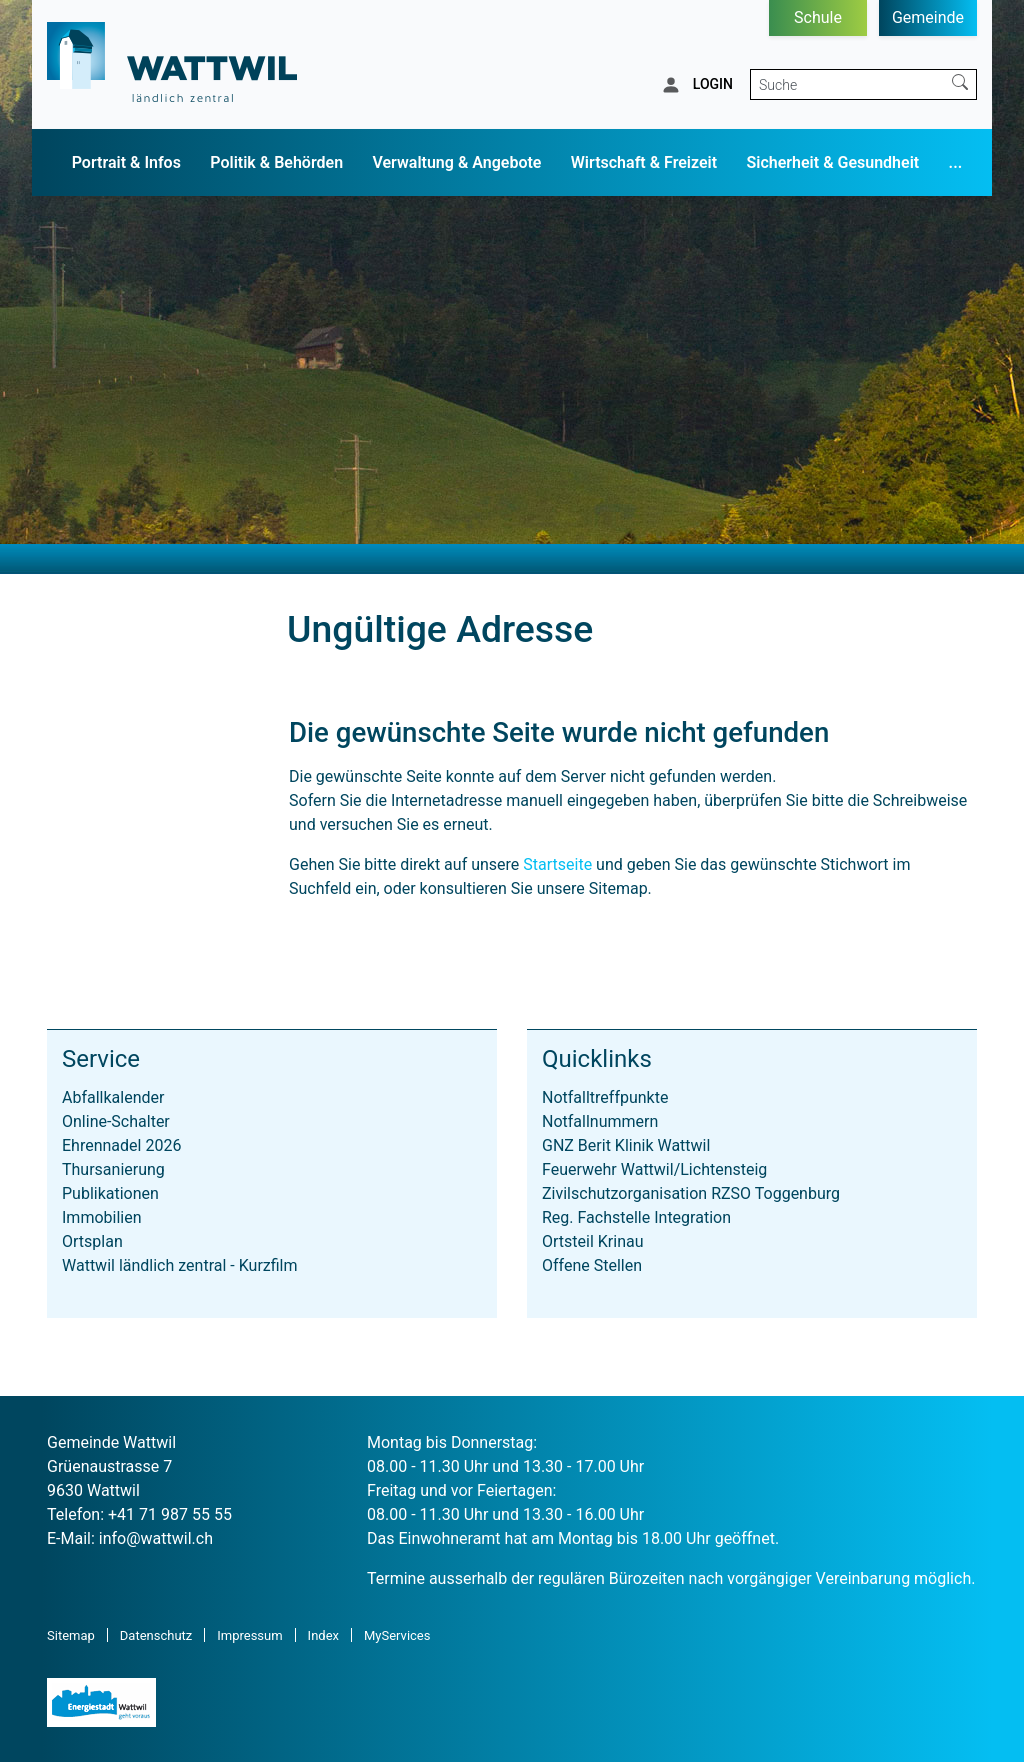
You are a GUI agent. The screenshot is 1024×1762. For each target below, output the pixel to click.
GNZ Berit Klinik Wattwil (626, 1145)
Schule (818, 17)
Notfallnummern (600, 1121)
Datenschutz (156, 1635)
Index (323, 1635)
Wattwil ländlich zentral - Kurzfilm (180, 1265)
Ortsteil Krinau (593, 1241)
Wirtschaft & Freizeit (644, 162)
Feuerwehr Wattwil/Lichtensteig (654, 1169)
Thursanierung (113, 1169)
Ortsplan (92, 1241)
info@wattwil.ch (156, 1538)
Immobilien (102, 1217)
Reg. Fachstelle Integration (636, 1217)
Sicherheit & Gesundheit (833, 162)
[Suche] (847, 84)
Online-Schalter (116, 1121)
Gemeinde (928, 17)
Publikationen (110, 1193)
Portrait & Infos (126, 162)
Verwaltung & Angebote (456, 162)
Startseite (557, 864)
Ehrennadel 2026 (121, 1145)
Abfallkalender (113, 1097)
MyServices (397, 1635)
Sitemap (71, 1635)
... (956, 162)
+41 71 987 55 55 (170, 1514)
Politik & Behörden (276, 162)
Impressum (249, 1635)
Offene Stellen (592, 1265)
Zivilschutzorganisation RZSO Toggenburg (691, 1193)
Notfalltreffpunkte (605, 1097)
